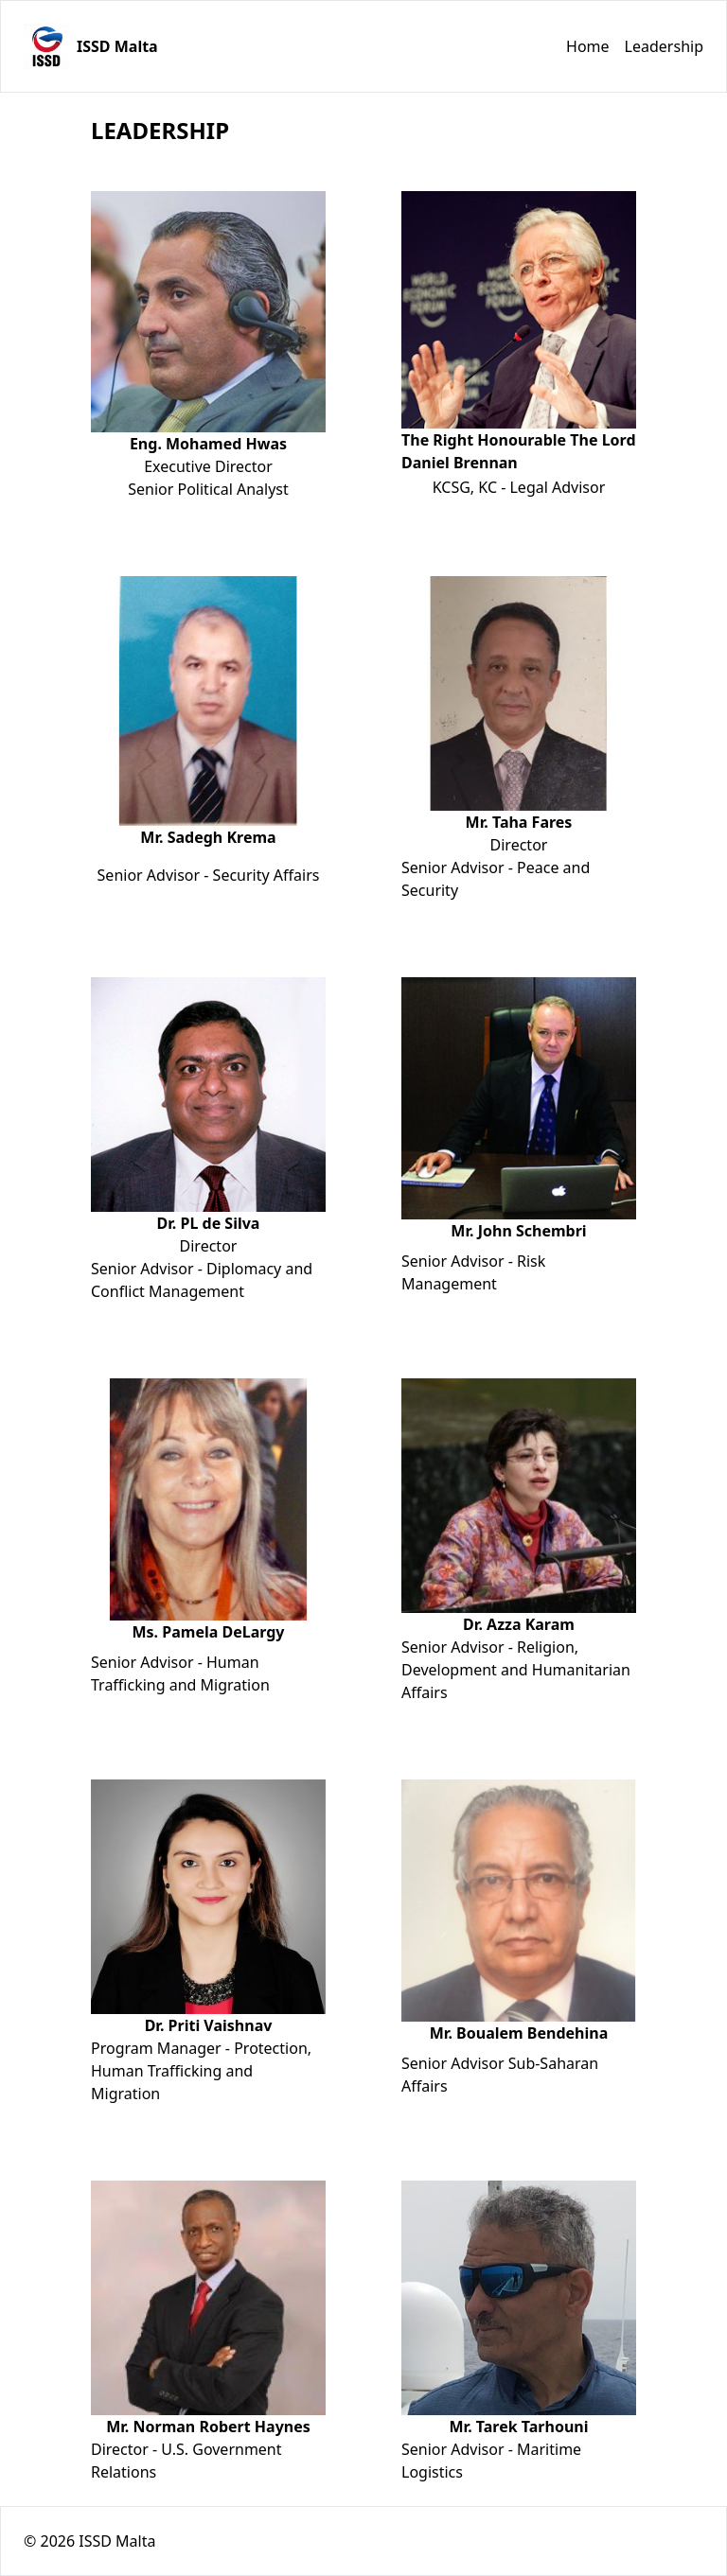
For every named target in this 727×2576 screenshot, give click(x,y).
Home (588, 46)
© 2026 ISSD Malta (89, 2541)
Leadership (664, 46)
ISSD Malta (117, 46)
